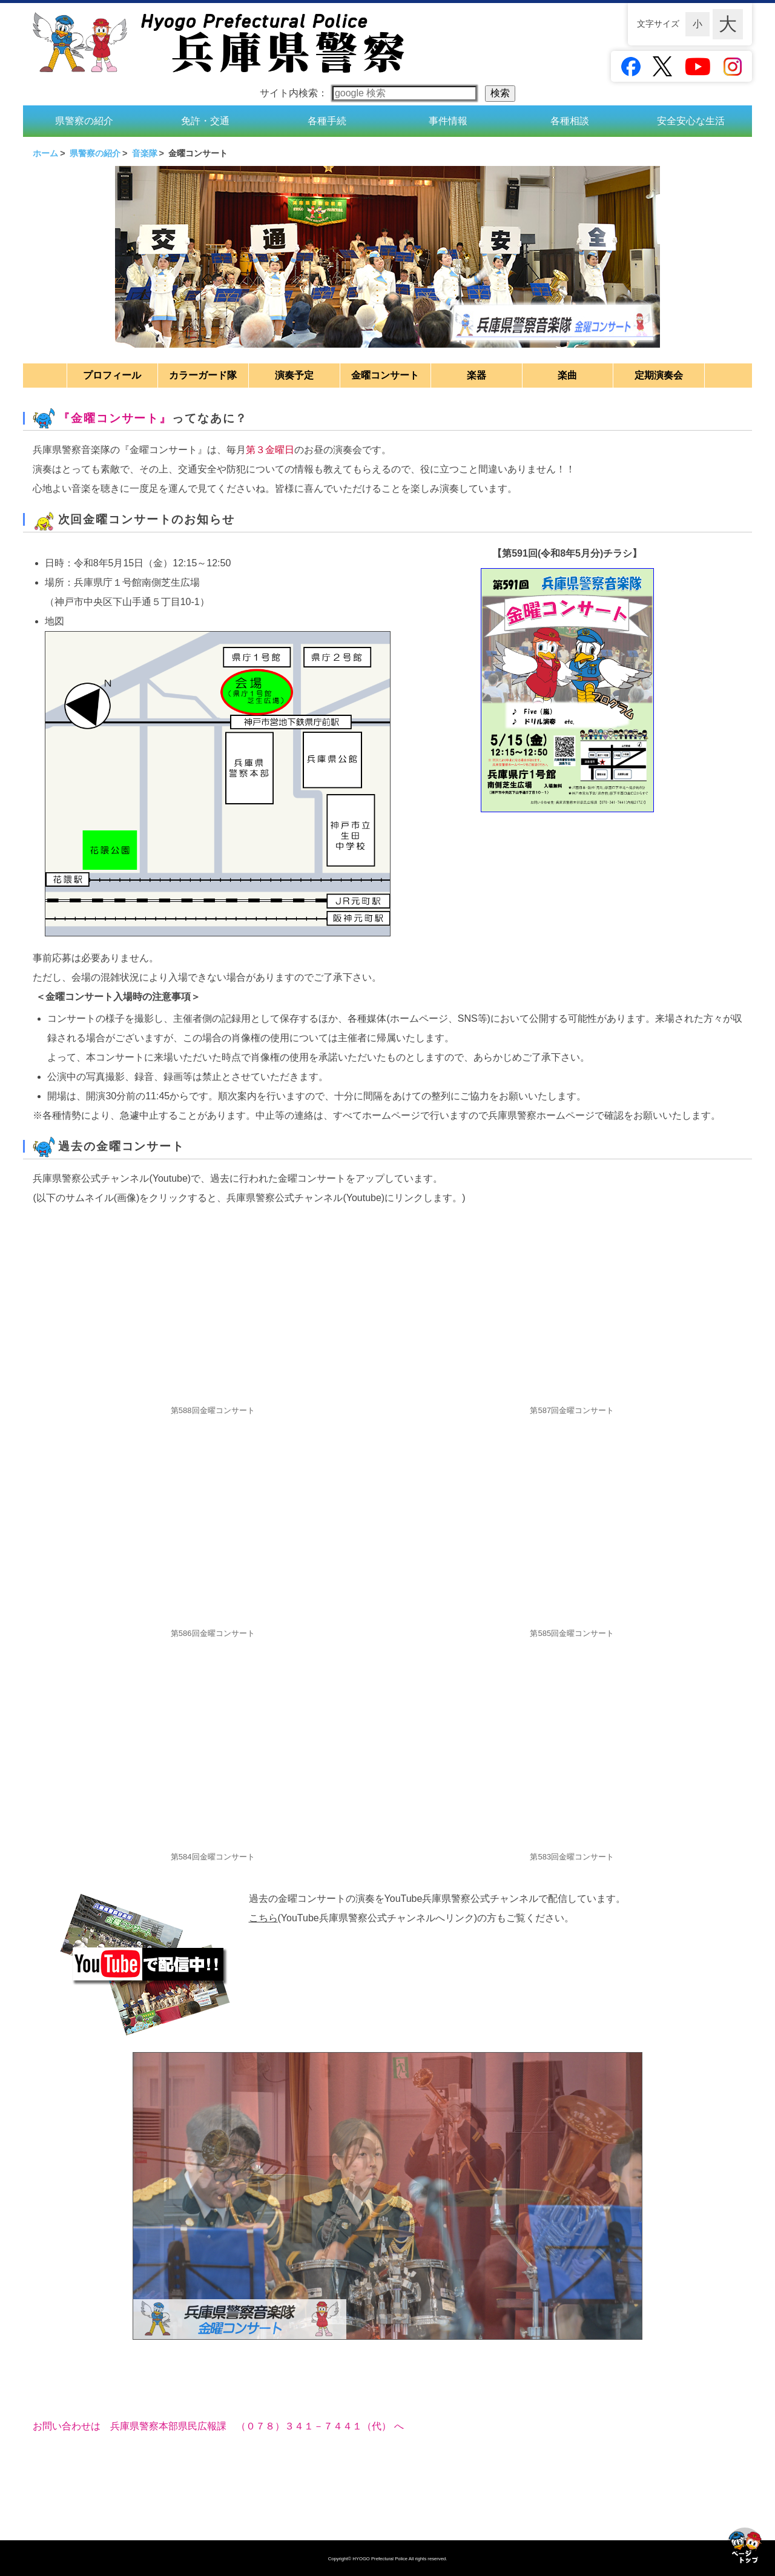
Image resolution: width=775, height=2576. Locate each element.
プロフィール (112, 373)
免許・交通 (205, 120)
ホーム (45, 152)
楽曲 (567, 373)
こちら (263, 1917)
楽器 (476, 373)
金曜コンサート (385, 373)
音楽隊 (144, 152)
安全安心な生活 (691, 120)
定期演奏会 (659, 373)
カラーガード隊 (203, 373)
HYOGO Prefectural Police (380, 2558)
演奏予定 (294, 373)
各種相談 (569, 120)
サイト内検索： (370, 93)
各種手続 (327, 120)
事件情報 (448, 120)
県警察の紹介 (84, 120)
